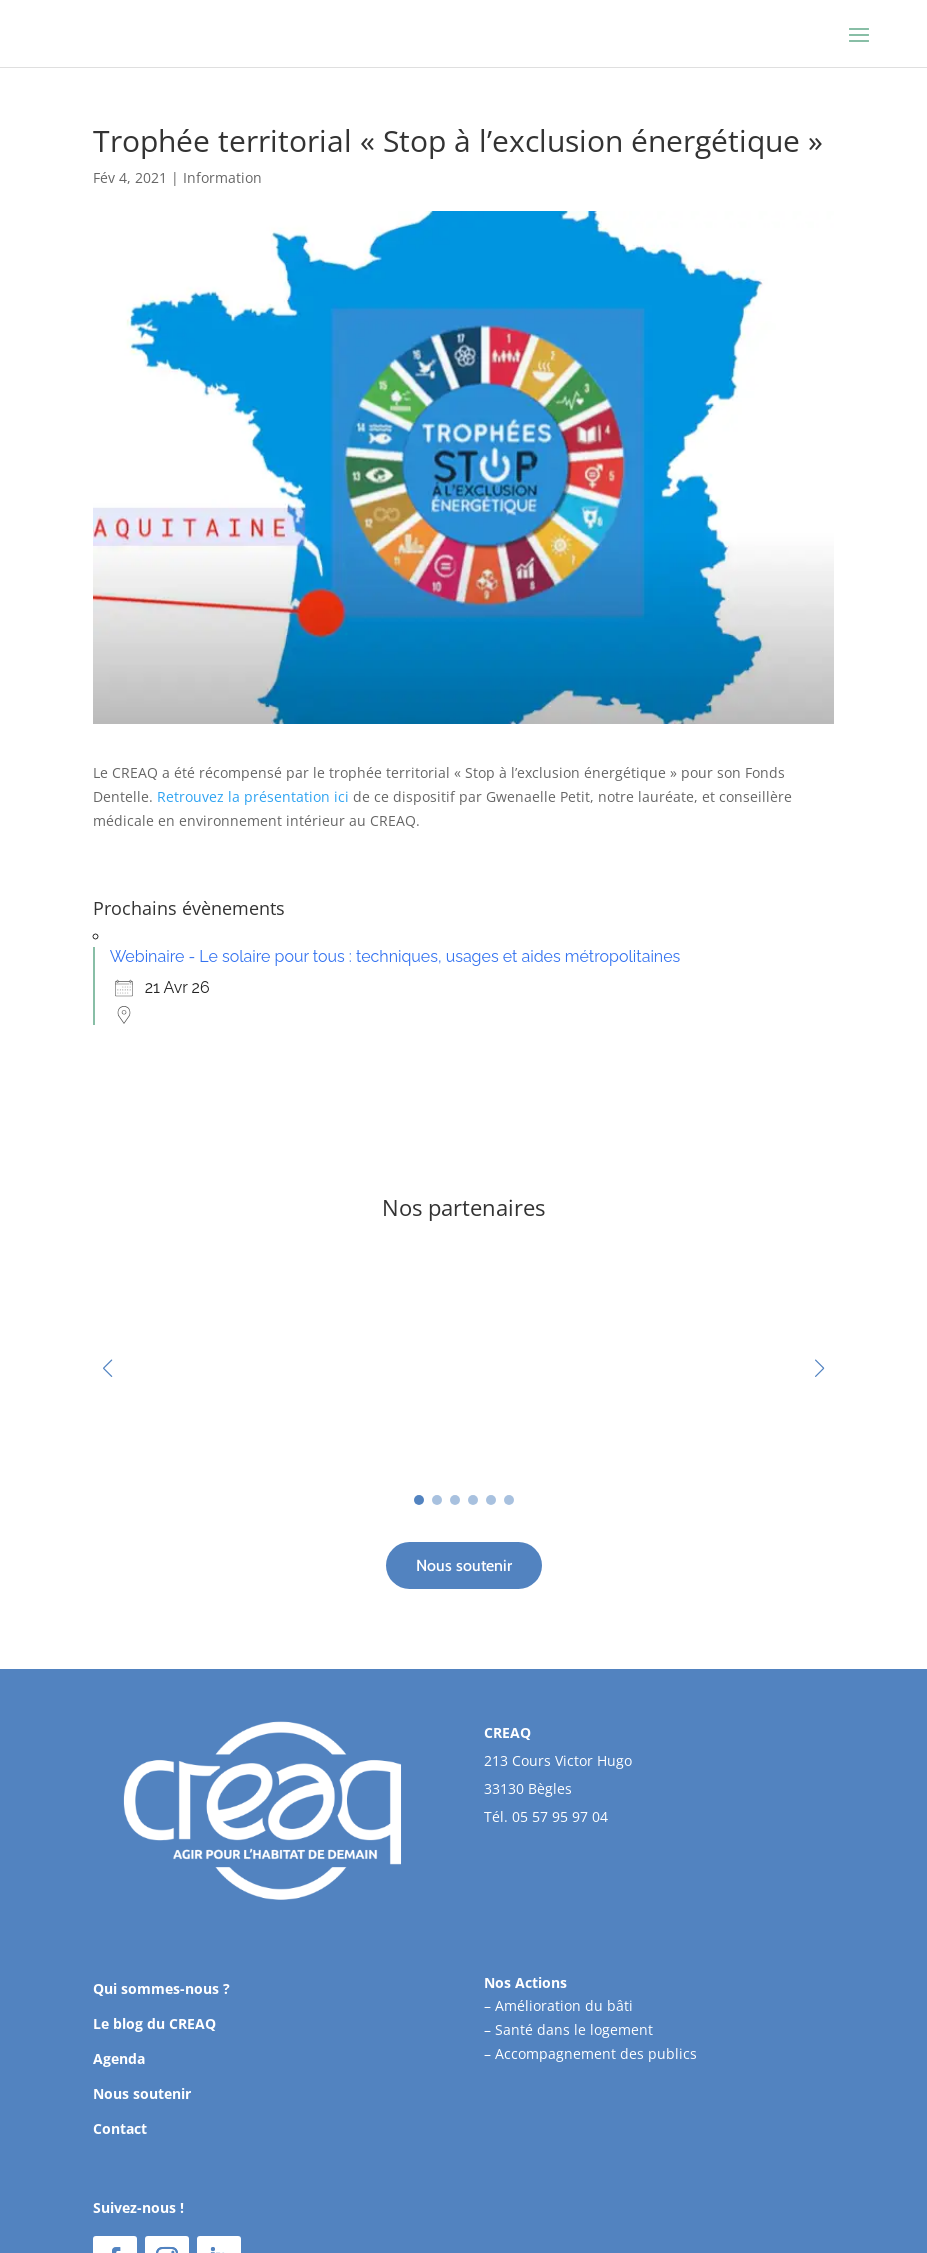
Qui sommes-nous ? (161, 1988)
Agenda (119, 2058)
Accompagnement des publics (596, 2053)
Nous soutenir (464, 1565)
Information (222, 177)
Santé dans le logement (574, 2029)
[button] (819, 1368)
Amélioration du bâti (564, 2005)
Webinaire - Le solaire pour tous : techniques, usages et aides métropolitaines (395, 956)
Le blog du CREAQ (154, 2023)
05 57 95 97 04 (560, 1816)
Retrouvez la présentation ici (253, 796)
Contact (120, 2128)
